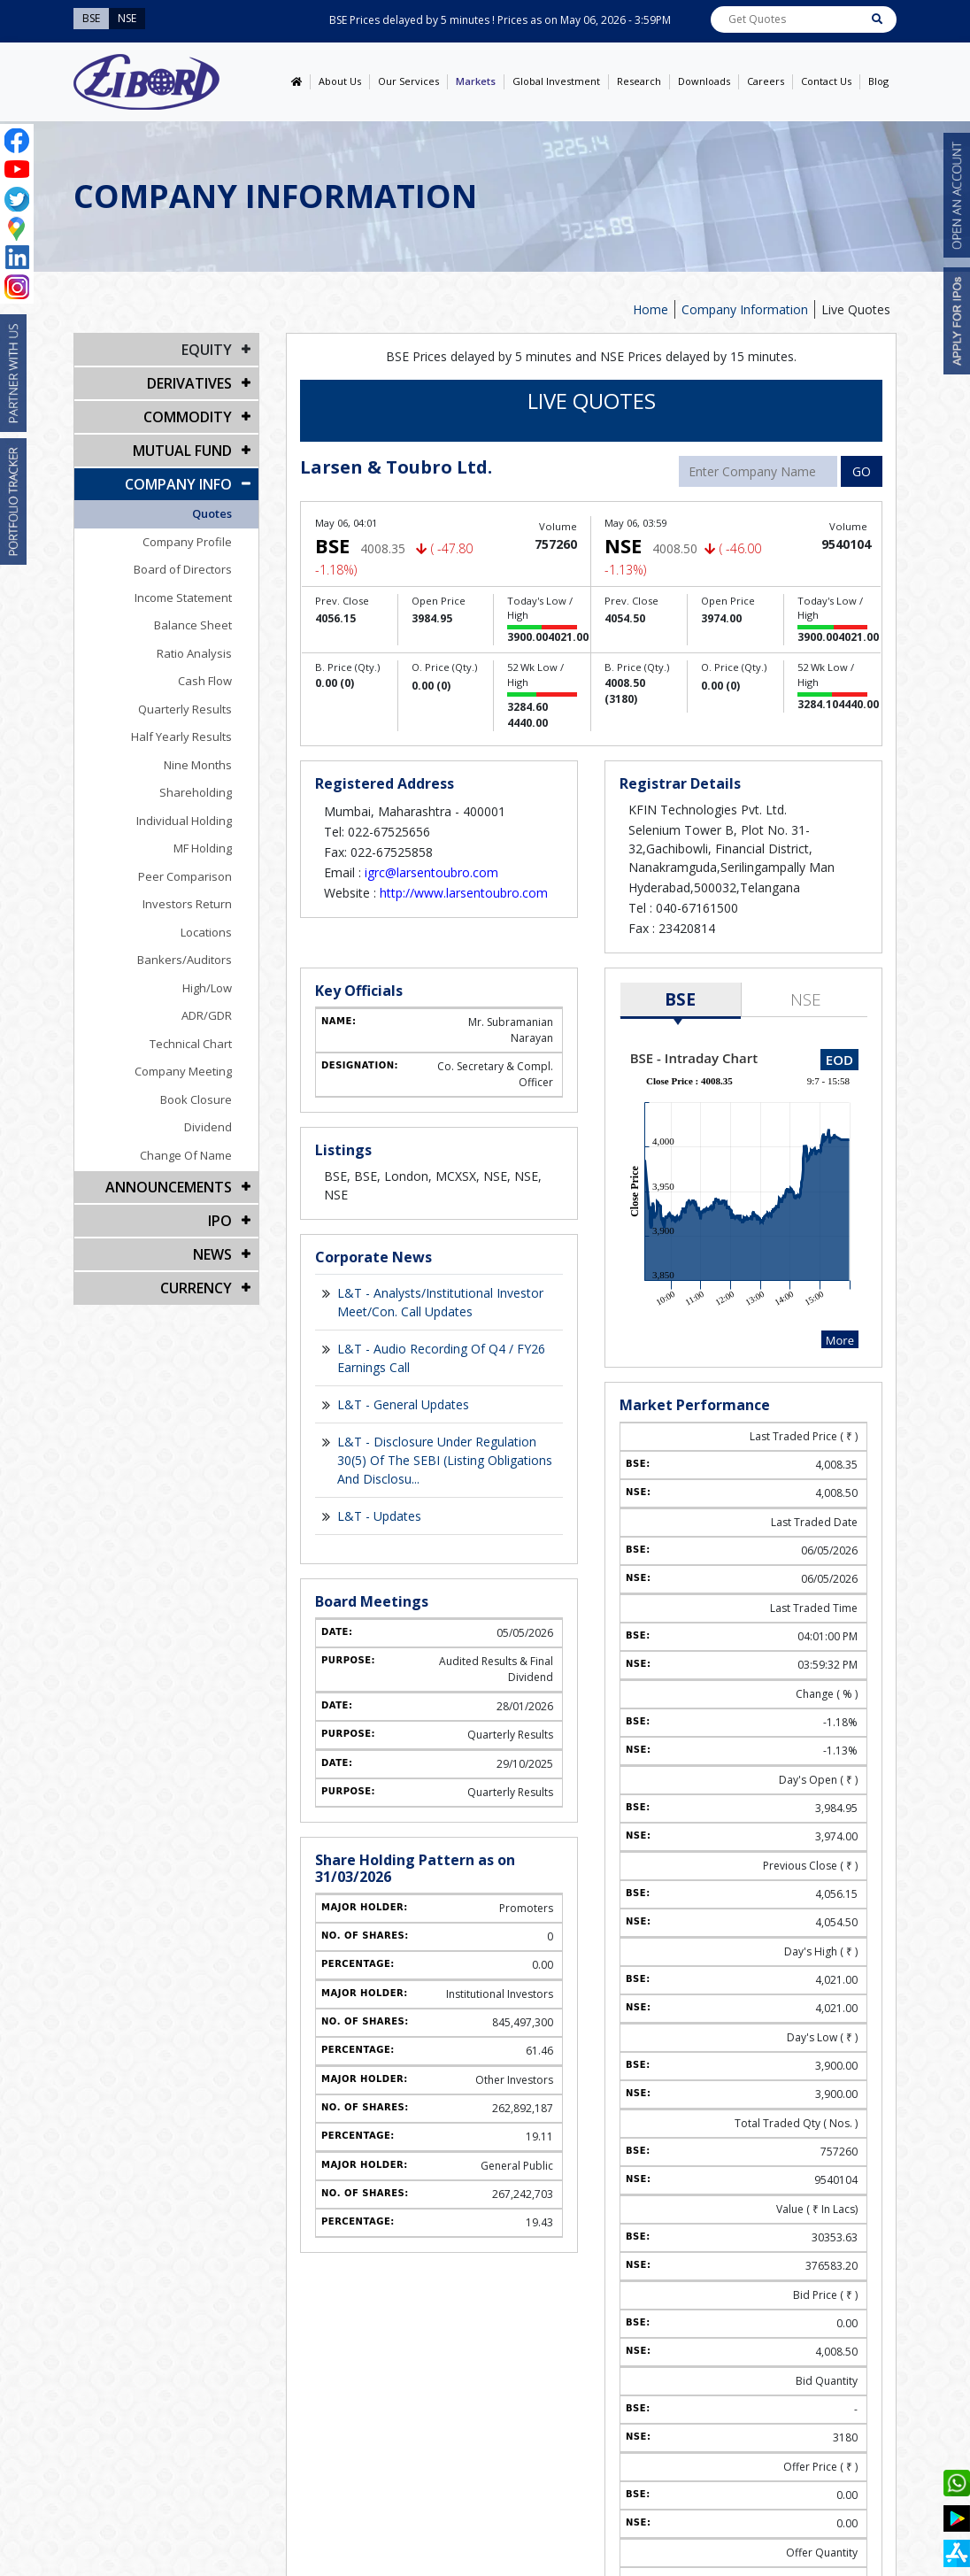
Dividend (208, 1127)
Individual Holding (184, 821)
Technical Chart (191, 1044)
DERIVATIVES (189, 383)
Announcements (168, 1187)
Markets (476, 81)
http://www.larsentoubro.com (464, 892)
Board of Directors (183, 569)
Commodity (187, 417)
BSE (680, 999)
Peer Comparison (185, 876)
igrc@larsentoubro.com (431, 872)
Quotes (212, 513)
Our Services (408, 81)
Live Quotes (855, 309)
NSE (805, 999)
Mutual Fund (182, 450)
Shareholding (195, 792)
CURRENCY (196, 1288)
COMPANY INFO (178, 484)
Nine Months (198, 765)
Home (650, 309)
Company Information (744, 309)
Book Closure (196, 1099)
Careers (765, 81)
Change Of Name (186, 1155)
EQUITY (206, 349)
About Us (340, 81)
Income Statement (183, 597)
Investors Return (187, 904)
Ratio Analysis (194, 653)
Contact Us (826, 81)
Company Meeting (183, 1071)
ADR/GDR (206, 1015)
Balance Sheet (193, 625)
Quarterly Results (185, 709)
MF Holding (202, 848)
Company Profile (187, 542)
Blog (878, 81)
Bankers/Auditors (184, 960)
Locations (206, 932)
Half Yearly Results (181, 736)
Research (639, 81)
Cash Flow (205, 681)
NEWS (212, 1254)
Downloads (704, 81)
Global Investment (556, 81)
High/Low (207, 988)
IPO (220, 1220)
